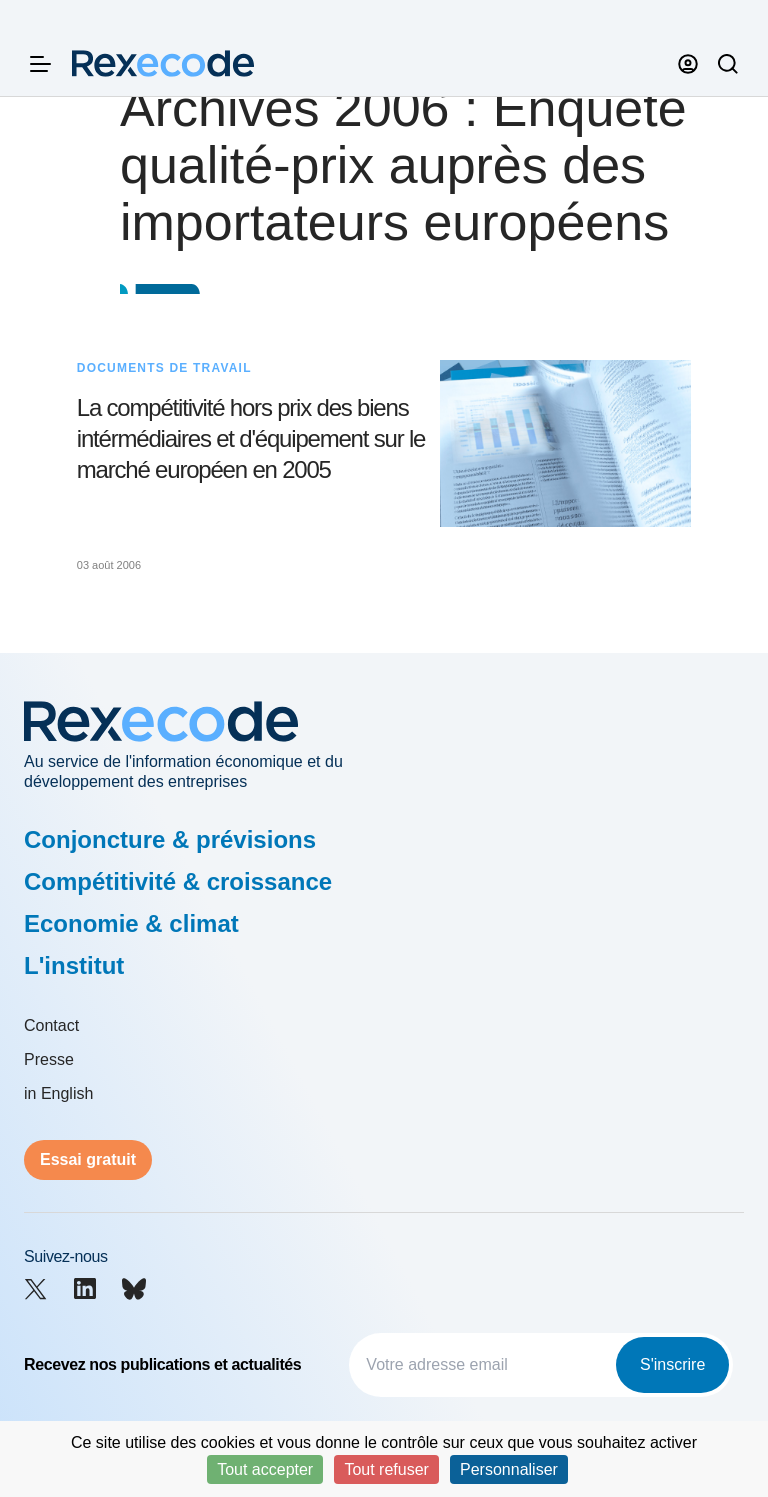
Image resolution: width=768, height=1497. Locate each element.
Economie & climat (131, 923)
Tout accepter (265, 1469)
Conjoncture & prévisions (170, 839)
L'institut (74, 965)
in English (58, 1093)
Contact (51, 1025)
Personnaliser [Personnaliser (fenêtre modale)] (509, 1469)
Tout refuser (386, 1469)
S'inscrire (672, 1364)
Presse (49, 1059)
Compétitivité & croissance (178, 881)
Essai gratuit (88, 1159)
